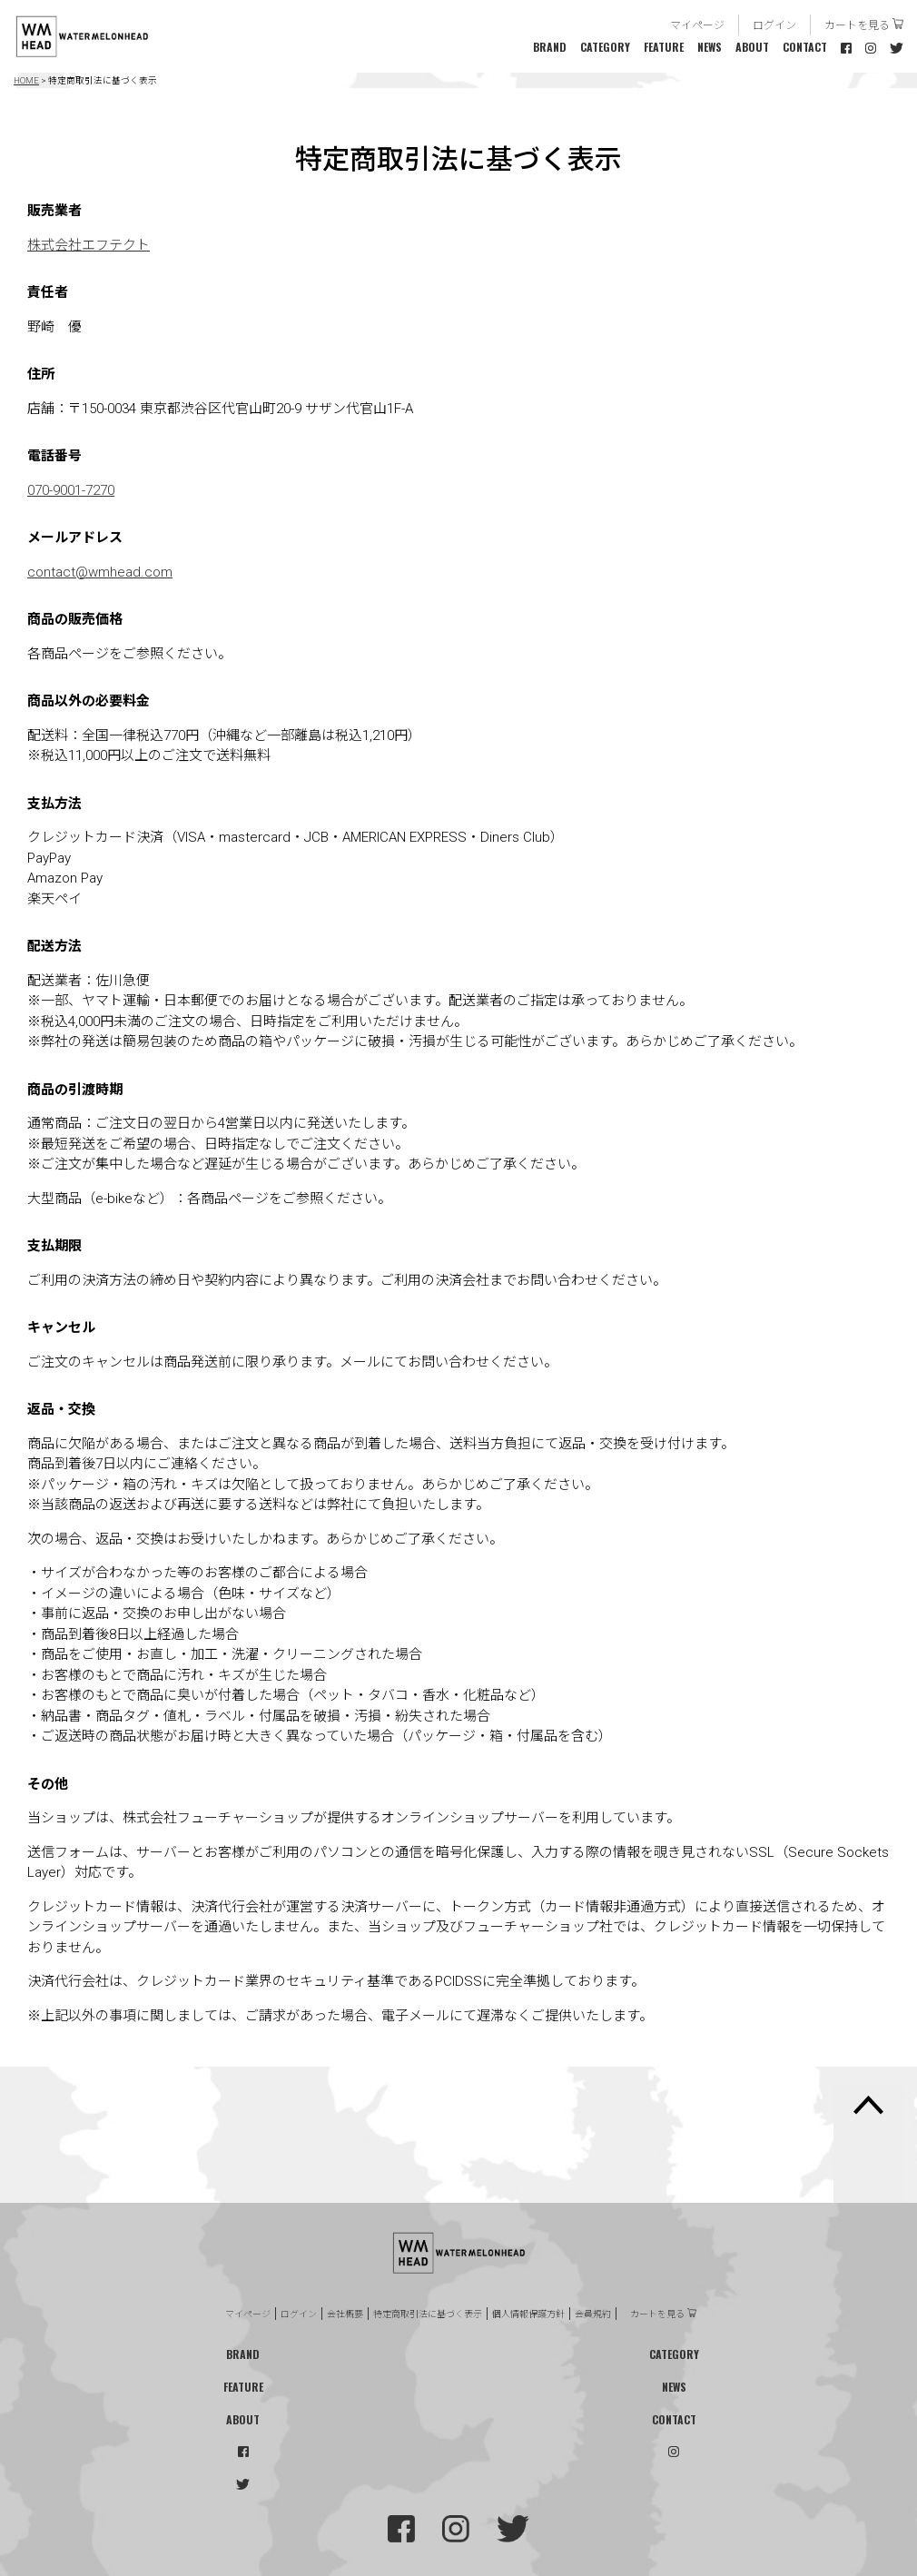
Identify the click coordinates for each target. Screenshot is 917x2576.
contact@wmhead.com (100, 572)
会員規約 (593, 2313)
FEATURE (664, 46)
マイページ (697, 24)
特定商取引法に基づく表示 (427, 2313)
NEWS (709, 46)
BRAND (550, 46)
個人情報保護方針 (528, 2313)
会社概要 (345, 2313)
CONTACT (805, 46)
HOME (26, 80)
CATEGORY (605, 46)
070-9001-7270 (70, 490)
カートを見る (857, 24)
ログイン (774, 24)
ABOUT (752, 46)
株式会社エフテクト (88, 245)
